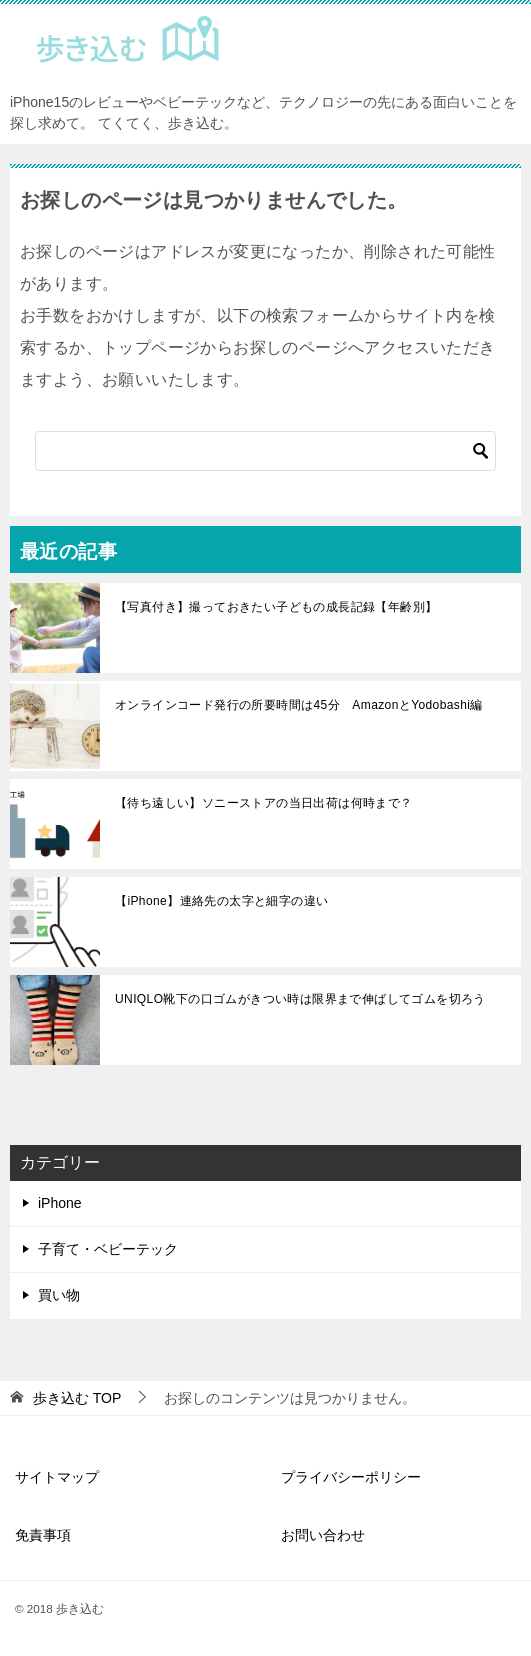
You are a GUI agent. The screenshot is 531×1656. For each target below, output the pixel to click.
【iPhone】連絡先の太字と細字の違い (221, 901)
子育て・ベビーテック (108, 1249)
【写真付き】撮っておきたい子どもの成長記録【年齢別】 (276, 607)
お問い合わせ (323, 1535)
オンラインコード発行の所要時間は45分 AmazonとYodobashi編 (299, 705)
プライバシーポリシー (351, 1477)
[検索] (265, 451)
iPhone (60, 1203)
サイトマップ (57, 1477)
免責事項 (43, 1535)
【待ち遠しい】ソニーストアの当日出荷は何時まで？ (264, 803)
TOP (77, 1398)
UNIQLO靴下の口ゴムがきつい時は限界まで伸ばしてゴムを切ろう (300, 999)
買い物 (59, 1295)
